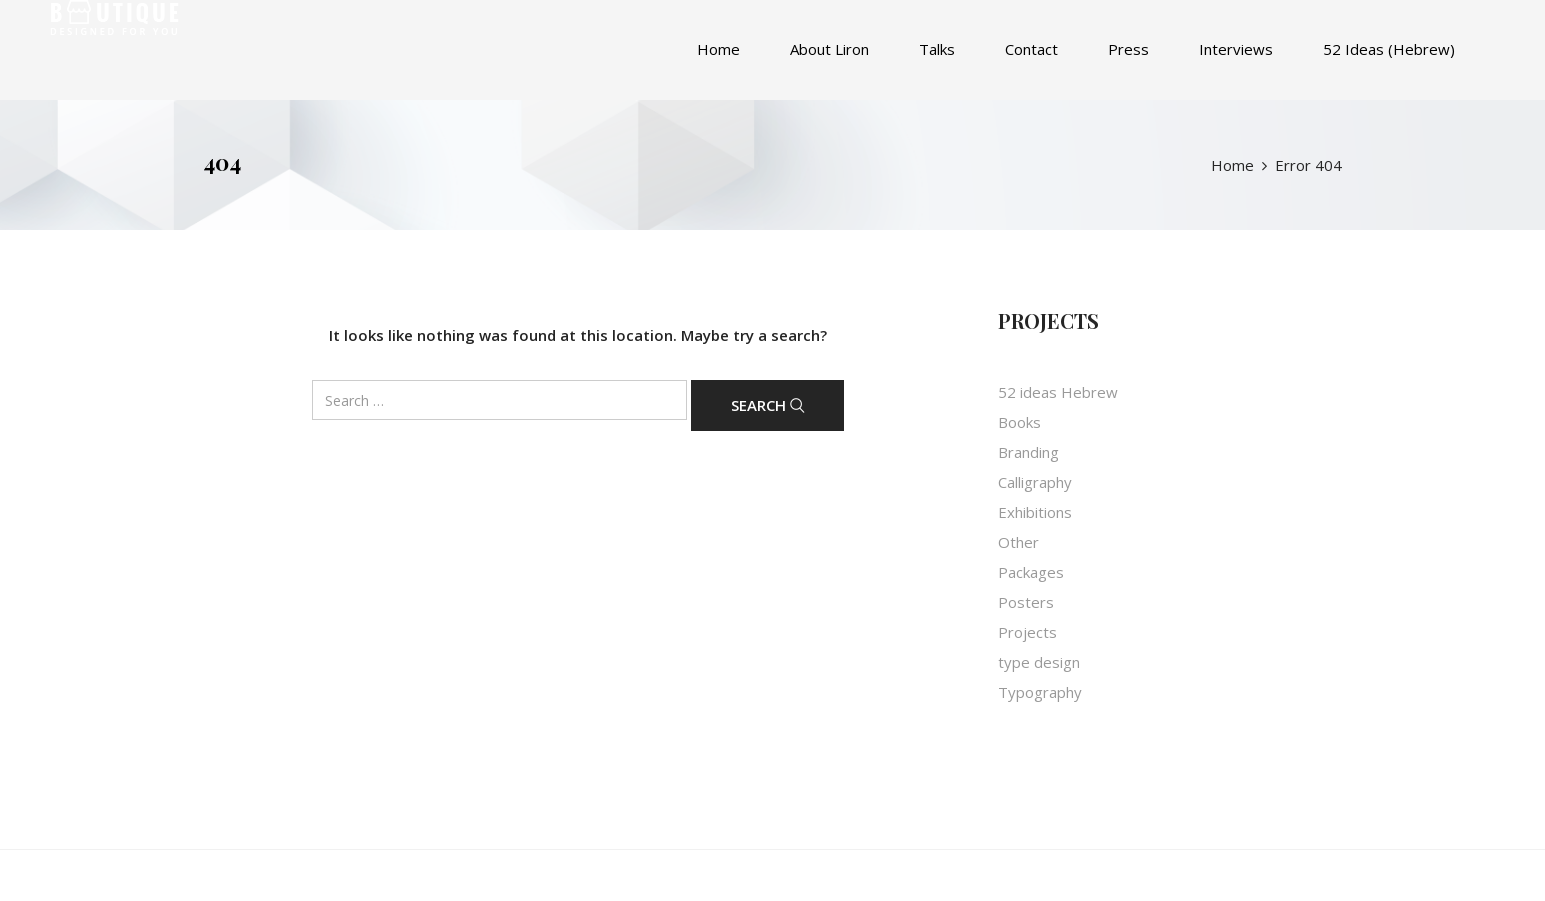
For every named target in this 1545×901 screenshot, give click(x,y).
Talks (937, 49)
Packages (1031, 572)
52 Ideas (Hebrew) (1389, 49)
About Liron (829, 49)
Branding (1028, 452)
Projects (1027, 632)
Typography (1040, 692)
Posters (1026, 602)
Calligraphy (1035, 482)
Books (1019, 422)
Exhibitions (1035, 512)
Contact (1031, 49)
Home (718, 49)
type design (1039, 662)
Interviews (1236, 49)
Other (1018, 542)
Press (1128, 49)
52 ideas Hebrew (1058, 392)
